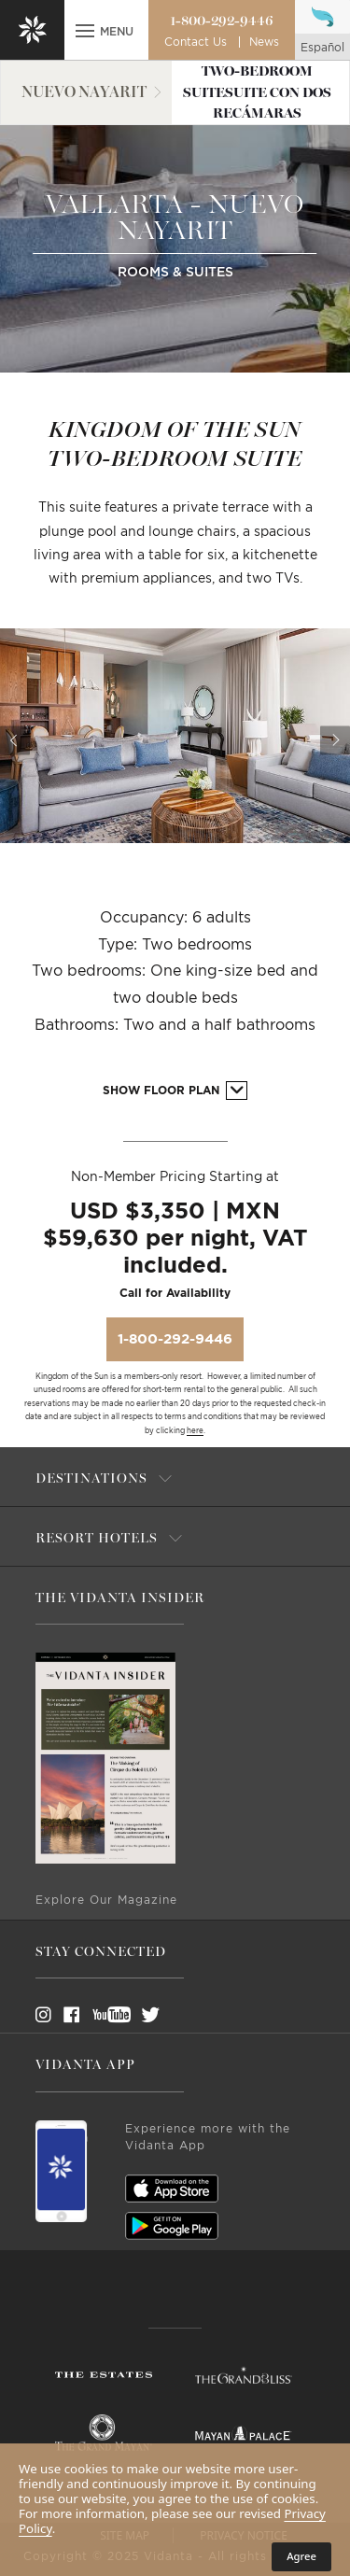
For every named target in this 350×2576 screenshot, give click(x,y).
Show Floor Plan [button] (175, 1090)
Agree (301, 2556)
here (195, 1431)
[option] (175, 735)
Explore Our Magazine (106, 1900)
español (322, 47)
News (264, 42)
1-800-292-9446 (221, 20)
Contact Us (195, 42)
